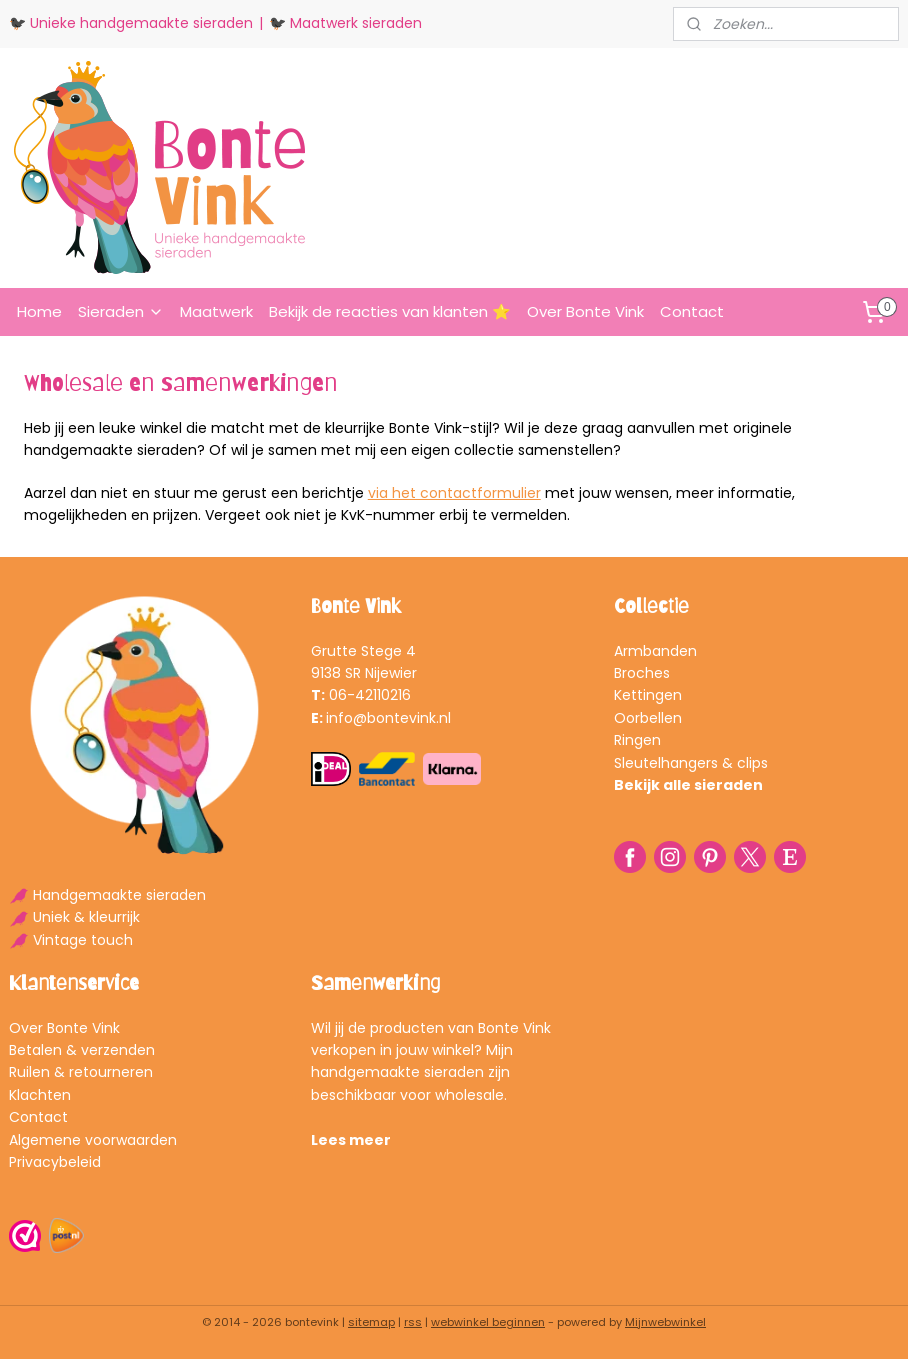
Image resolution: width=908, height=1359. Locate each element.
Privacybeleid (55, 1162)
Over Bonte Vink (585, 311)
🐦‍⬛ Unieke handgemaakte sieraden (131, 23)
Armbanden (655, 651)
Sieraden (121, 311)
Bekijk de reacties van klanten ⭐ (390, 311)
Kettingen (648, 695)
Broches (642, 673)
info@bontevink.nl (388, 718)
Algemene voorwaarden (93, 1140)
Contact (692, 311)
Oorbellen (648, 718)
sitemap (371, 1322)
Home (39, 311)
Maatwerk (216, 311)
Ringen (637, 740)
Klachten (40, 1095)
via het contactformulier (454, 493)
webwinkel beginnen (488, 1322)
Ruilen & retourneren (81, 1072)
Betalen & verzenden (82, 1050)
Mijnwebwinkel (665, 1322)
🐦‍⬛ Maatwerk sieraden (345, 23)
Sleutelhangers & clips (691, 763)
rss (413, 1322)
